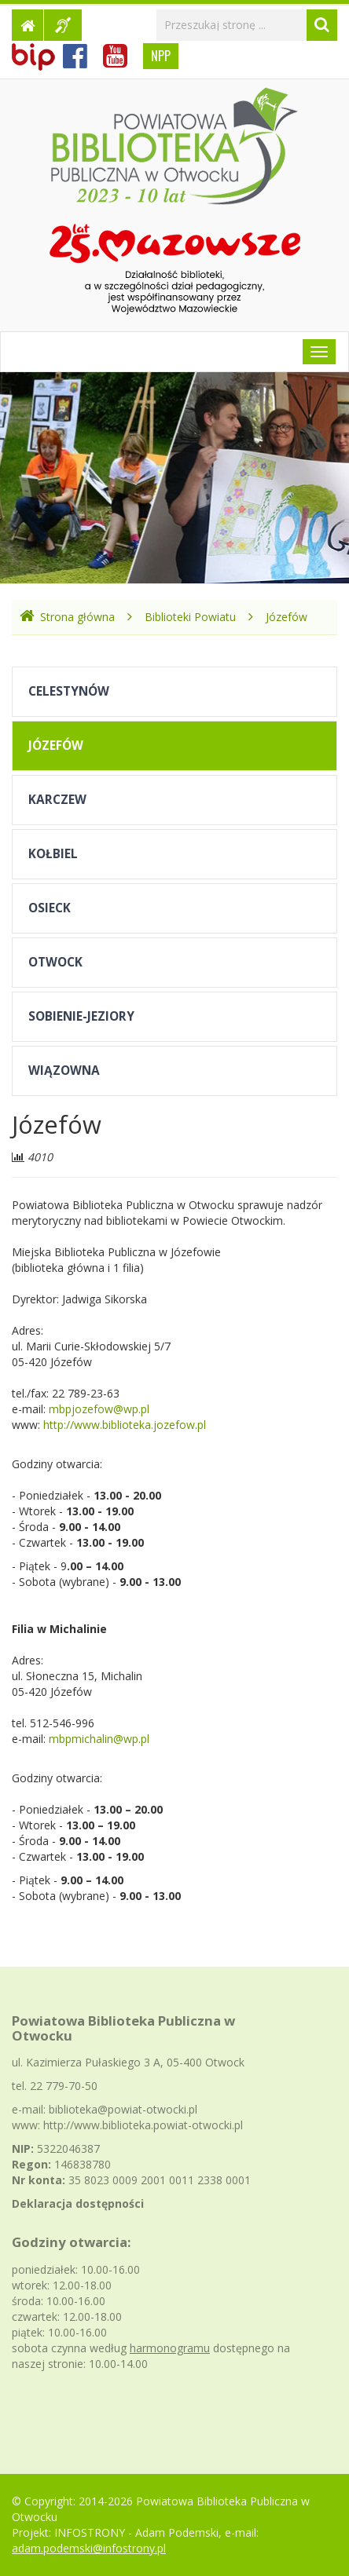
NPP (161, 55)
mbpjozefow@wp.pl (99, 1408)
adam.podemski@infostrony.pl (89, 2548)
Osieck (49, 908)
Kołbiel (53, 854)
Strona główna (67, 616)
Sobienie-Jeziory (81, 1016)
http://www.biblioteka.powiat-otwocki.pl (143, 2124)
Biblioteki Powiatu (190, 616)
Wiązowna (64, 1070)
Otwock (55, 962)
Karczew (57, 799)
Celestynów (68, 691)
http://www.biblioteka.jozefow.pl (124, 1424)
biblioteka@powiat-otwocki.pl (123, 2109)
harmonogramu (170, 2347)
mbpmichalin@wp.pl (99, 1738)
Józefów (286, 616)
